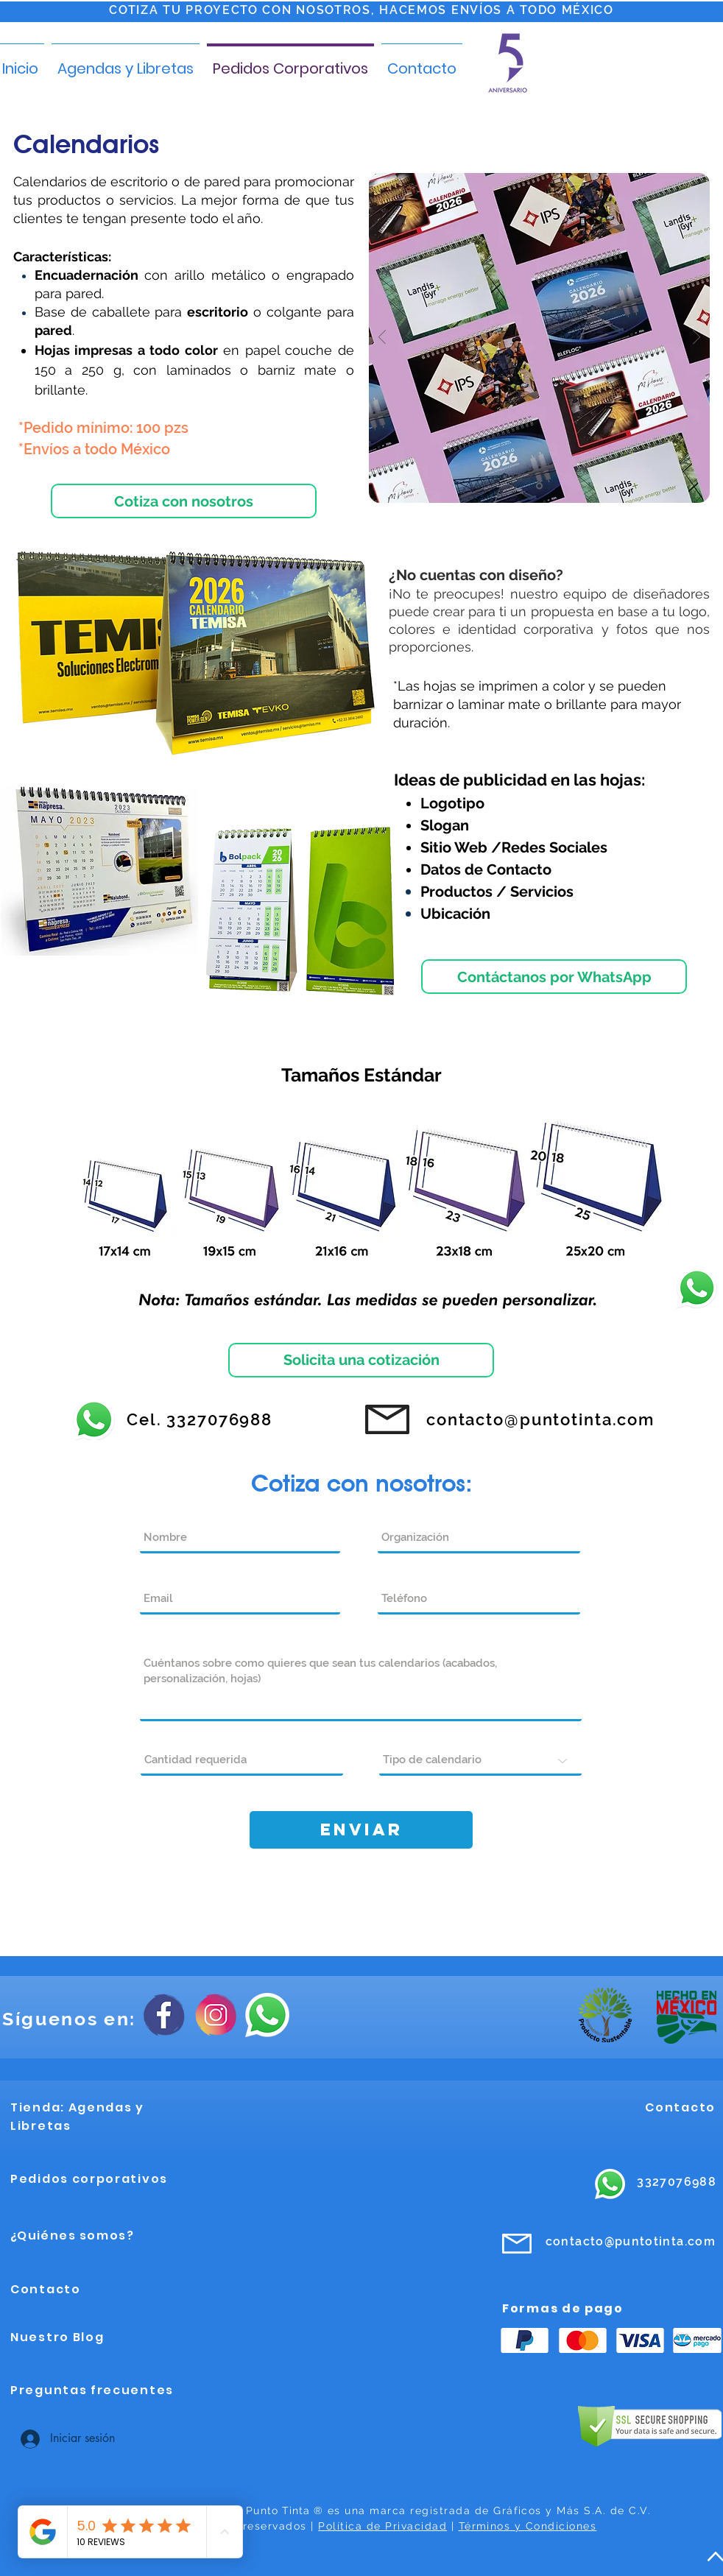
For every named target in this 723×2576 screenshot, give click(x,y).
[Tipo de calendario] (480, 1761)
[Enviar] (361, 1830)
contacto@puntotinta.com (631, 2241)
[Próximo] (696, 338)
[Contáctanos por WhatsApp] (554, 976)
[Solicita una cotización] (361, 1360)
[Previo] (382, 338)
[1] (539, 486)
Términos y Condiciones (528, 2526)
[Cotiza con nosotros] (184, 501)
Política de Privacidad (382, 2526)
